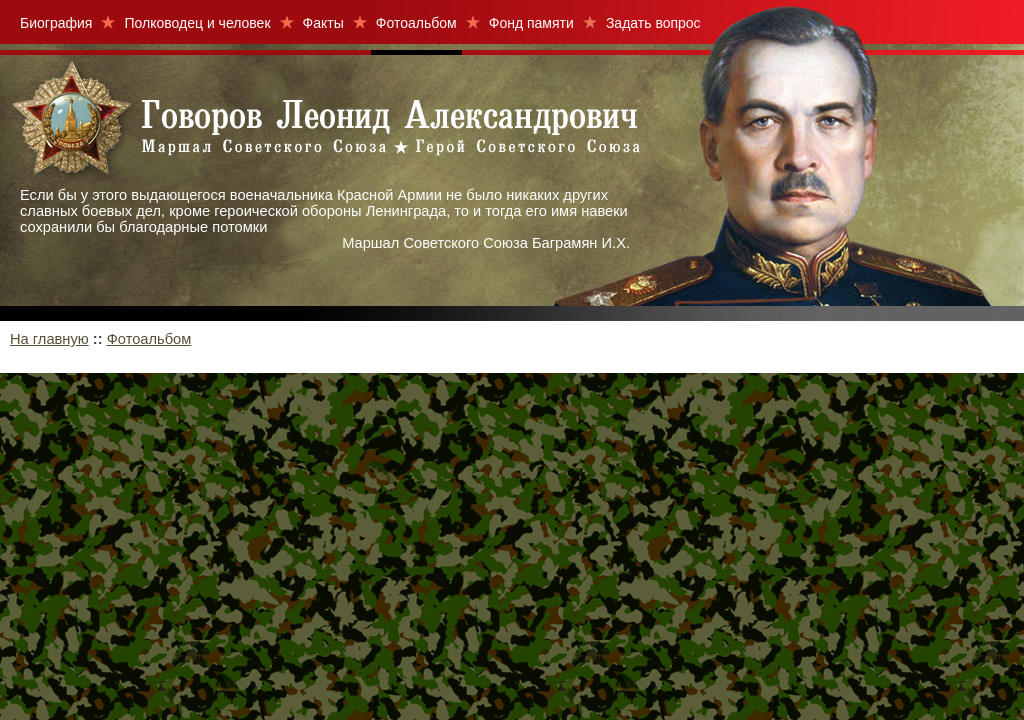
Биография (56, 23)
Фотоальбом (416, 23)
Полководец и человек (197, 23)
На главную (49, 339)
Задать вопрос (653, 23)
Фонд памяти (531, 23)
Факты (323, 23)
